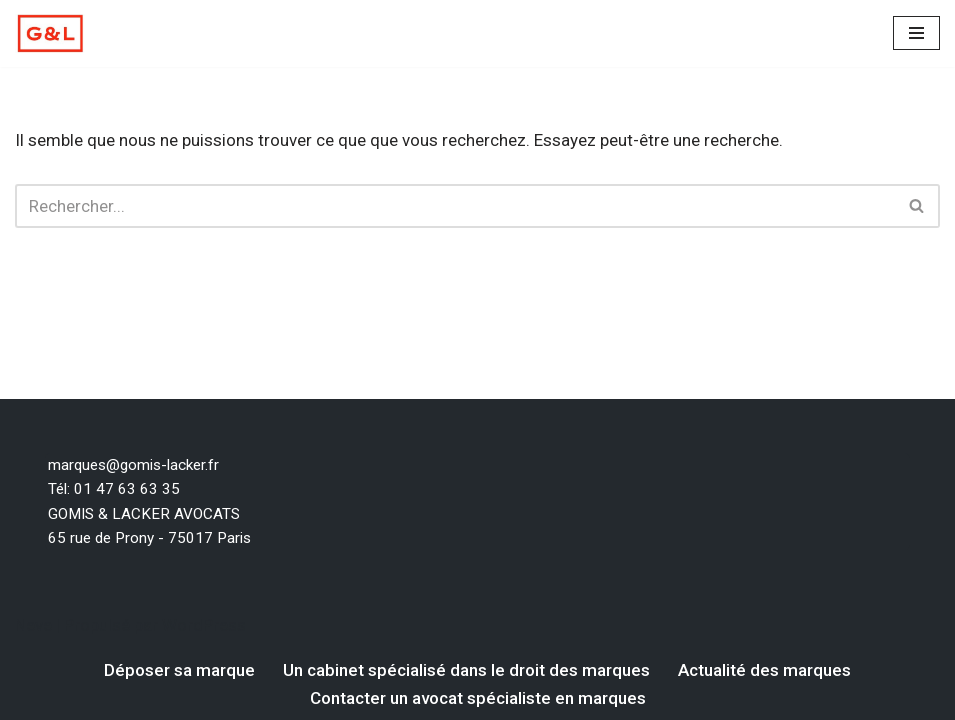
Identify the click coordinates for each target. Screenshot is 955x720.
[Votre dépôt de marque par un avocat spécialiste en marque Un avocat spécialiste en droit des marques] (50, 33)
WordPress (204, 625)
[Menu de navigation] (916, 33)
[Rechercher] (455, 206)
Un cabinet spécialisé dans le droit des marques (466, 670)
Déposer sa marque (179, 670)
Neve (33, 625)
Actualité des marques (764, 670)
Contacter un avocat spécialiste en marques (478, 698)
